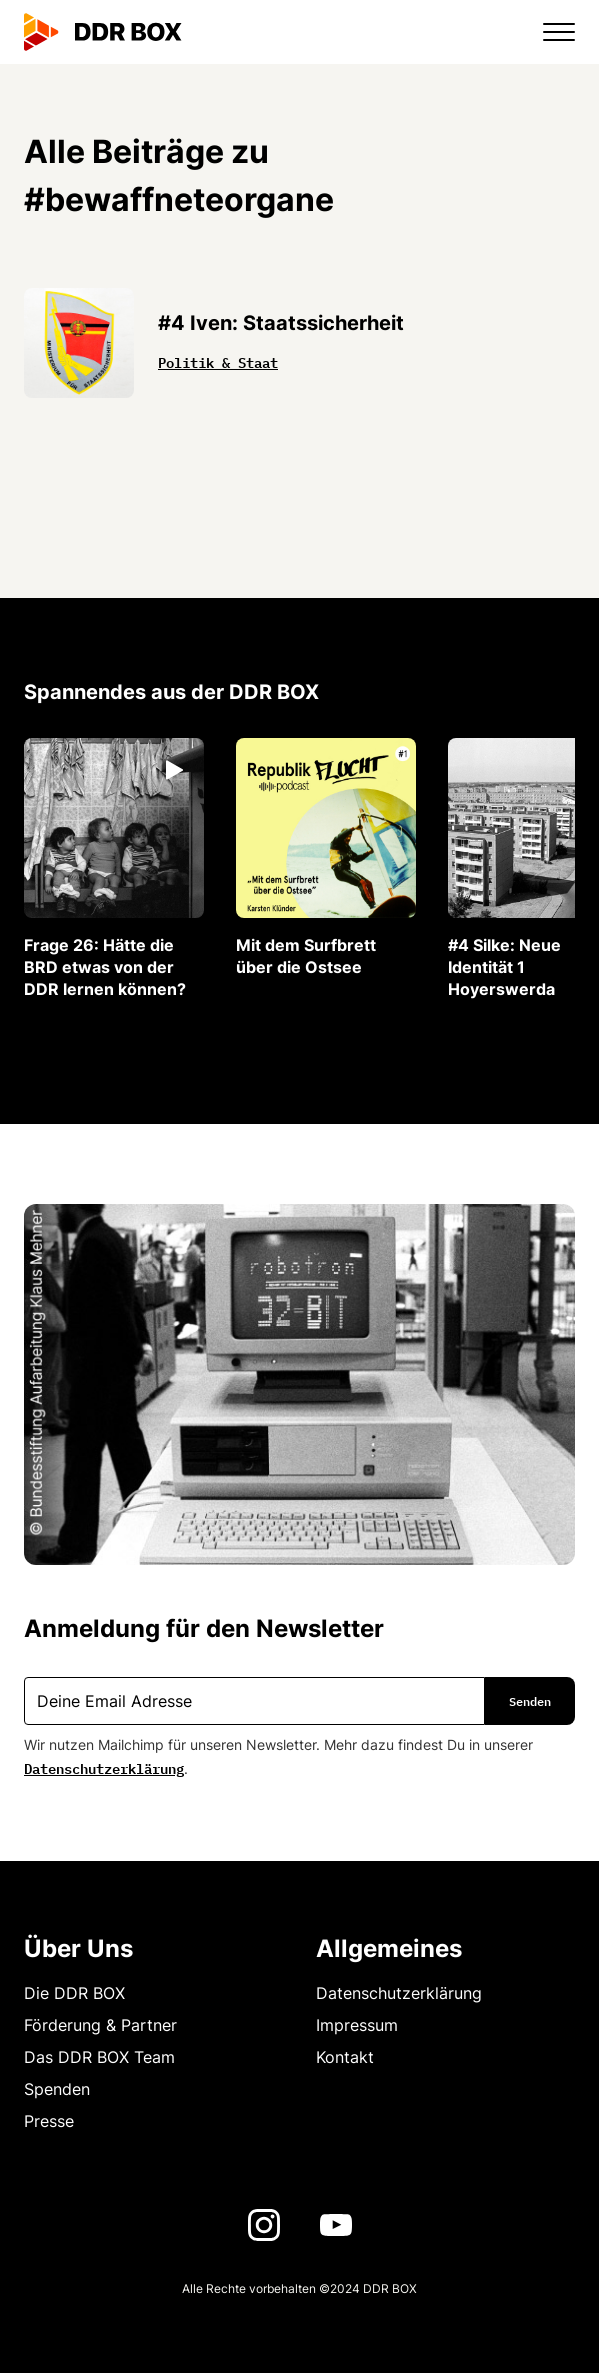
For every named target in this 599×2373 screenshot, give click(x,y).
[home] (103, 32)
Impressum (357, 2025)
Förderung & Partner (100, 2025)
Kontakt (345, 2057)
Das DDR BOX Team (99, 2057)
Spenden (57, 2089)
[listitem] (114, 869)
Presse (49, 2121)
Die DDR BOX (74, 1993)
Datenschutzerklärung (104, 1767)
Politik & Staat (218, 361)
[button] (547, 32)
